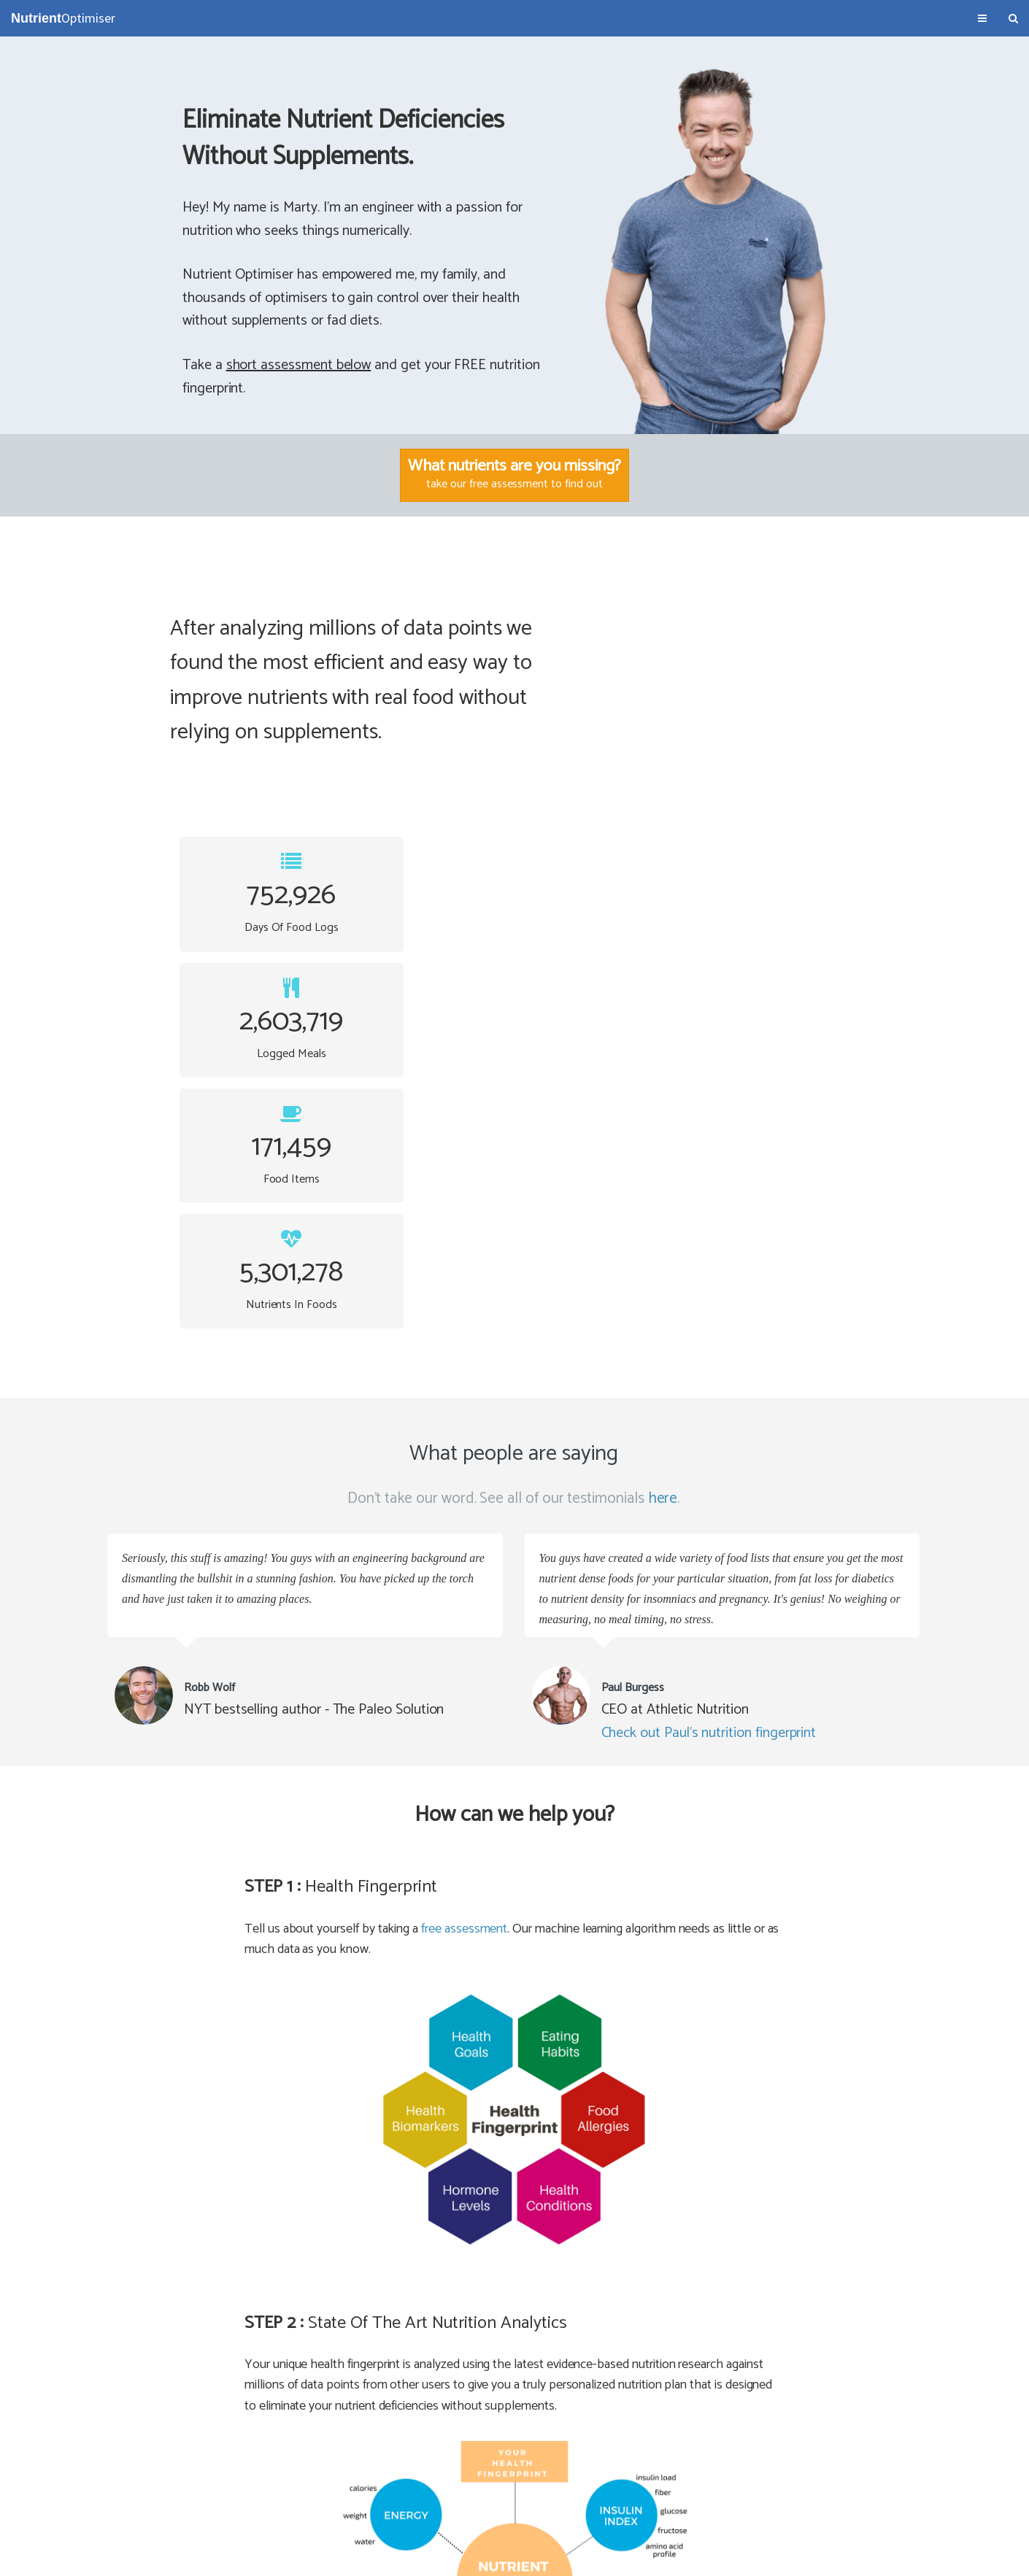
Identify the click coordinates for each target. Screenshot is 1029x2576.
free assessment (464, 1431)
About (115, 2557)
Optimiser (63, 17)
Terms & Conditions (53, 2557)
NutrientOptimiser (888, 2558)
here (664, 1001)
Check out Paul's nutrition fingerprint (709, 1235)
